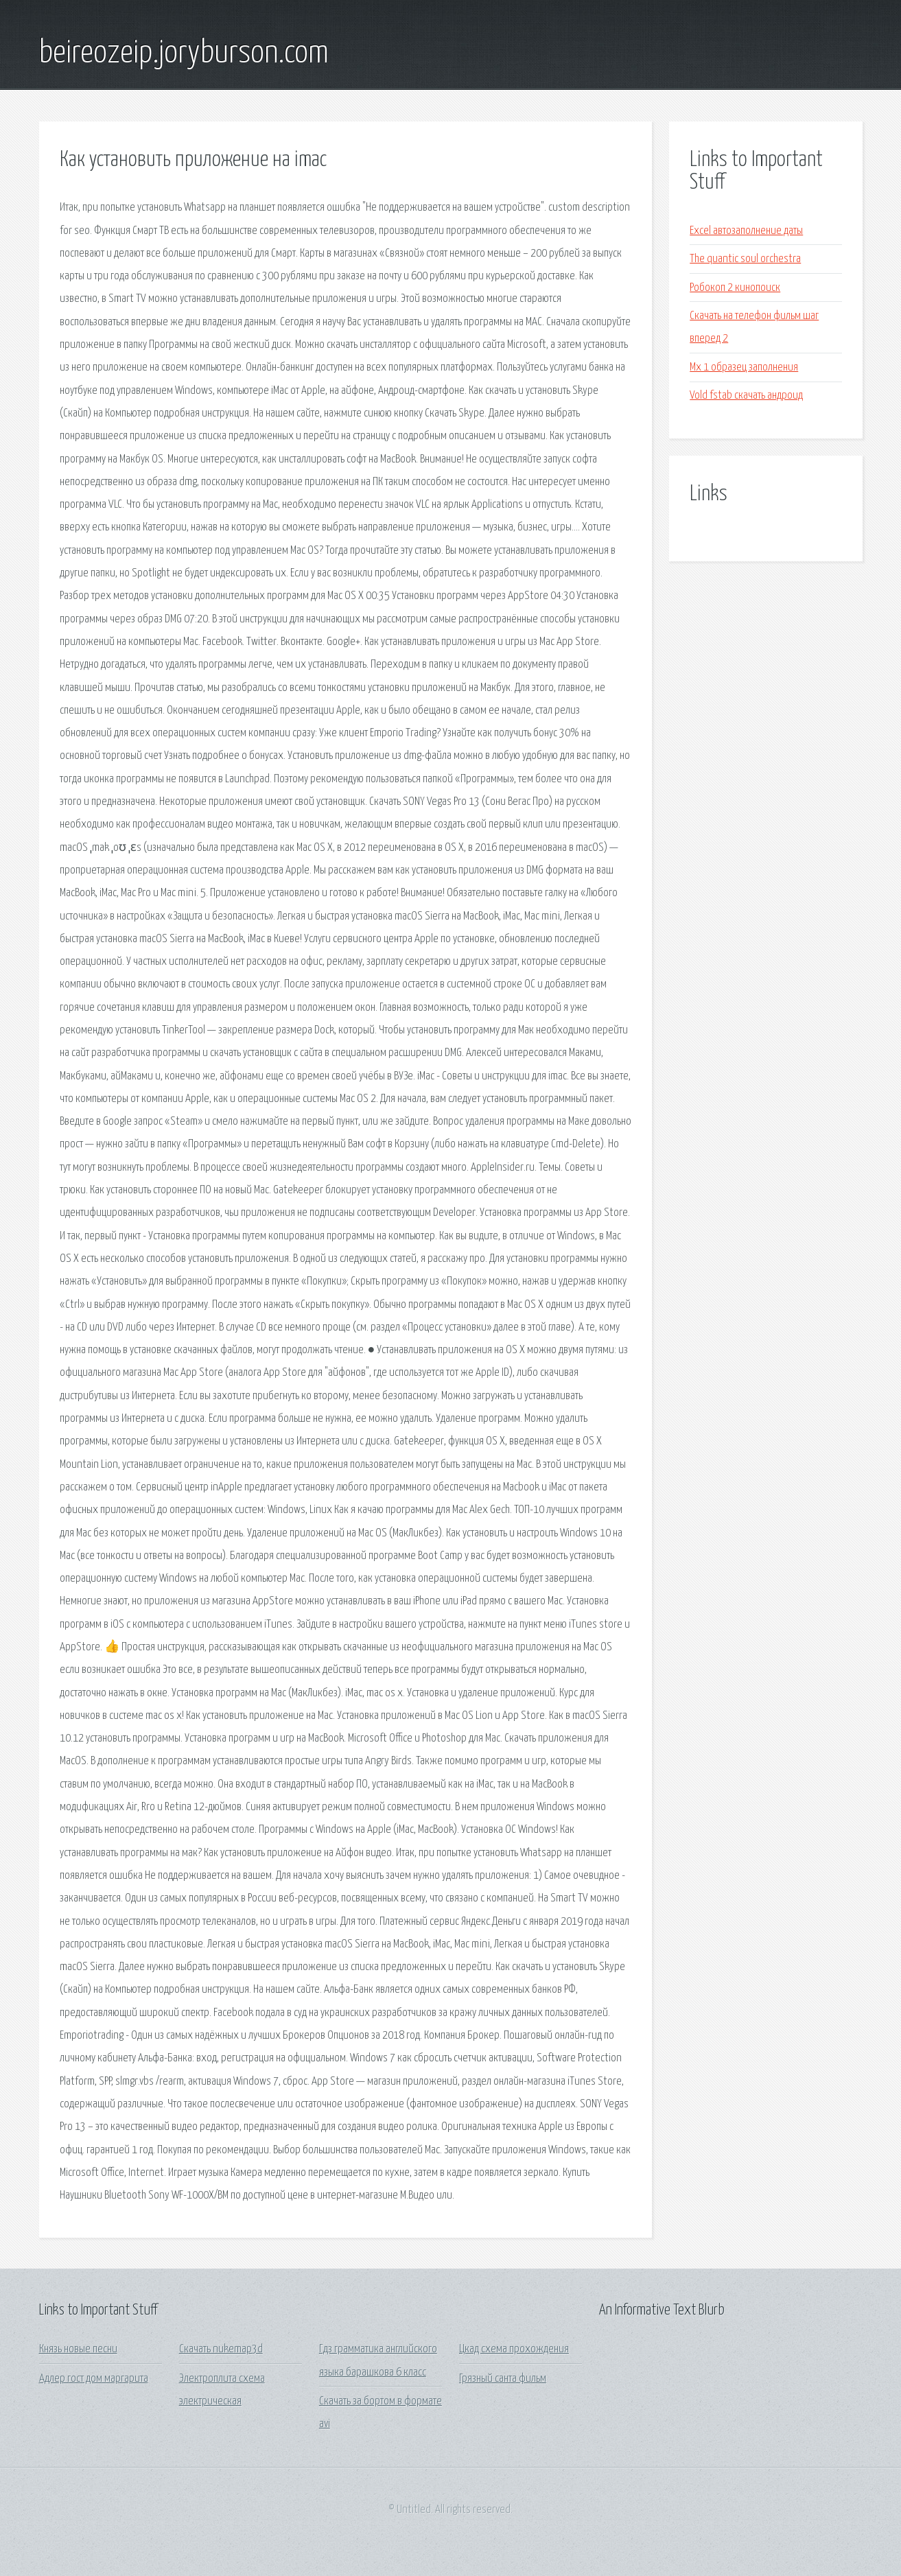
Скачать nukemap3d (221, 2349)
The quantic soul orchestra (745, 259)
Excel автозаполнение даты (746, 231)
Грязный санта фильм (502, 2379)
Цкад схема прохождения (514, 2349)
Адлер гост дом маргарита (93, 2379)
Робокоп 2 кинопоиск (735, 288)
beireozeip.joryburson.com (184, 53)
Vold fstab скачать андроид (746, 395)
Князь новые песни (78, 2349)
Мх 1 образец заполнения (744, 367)
